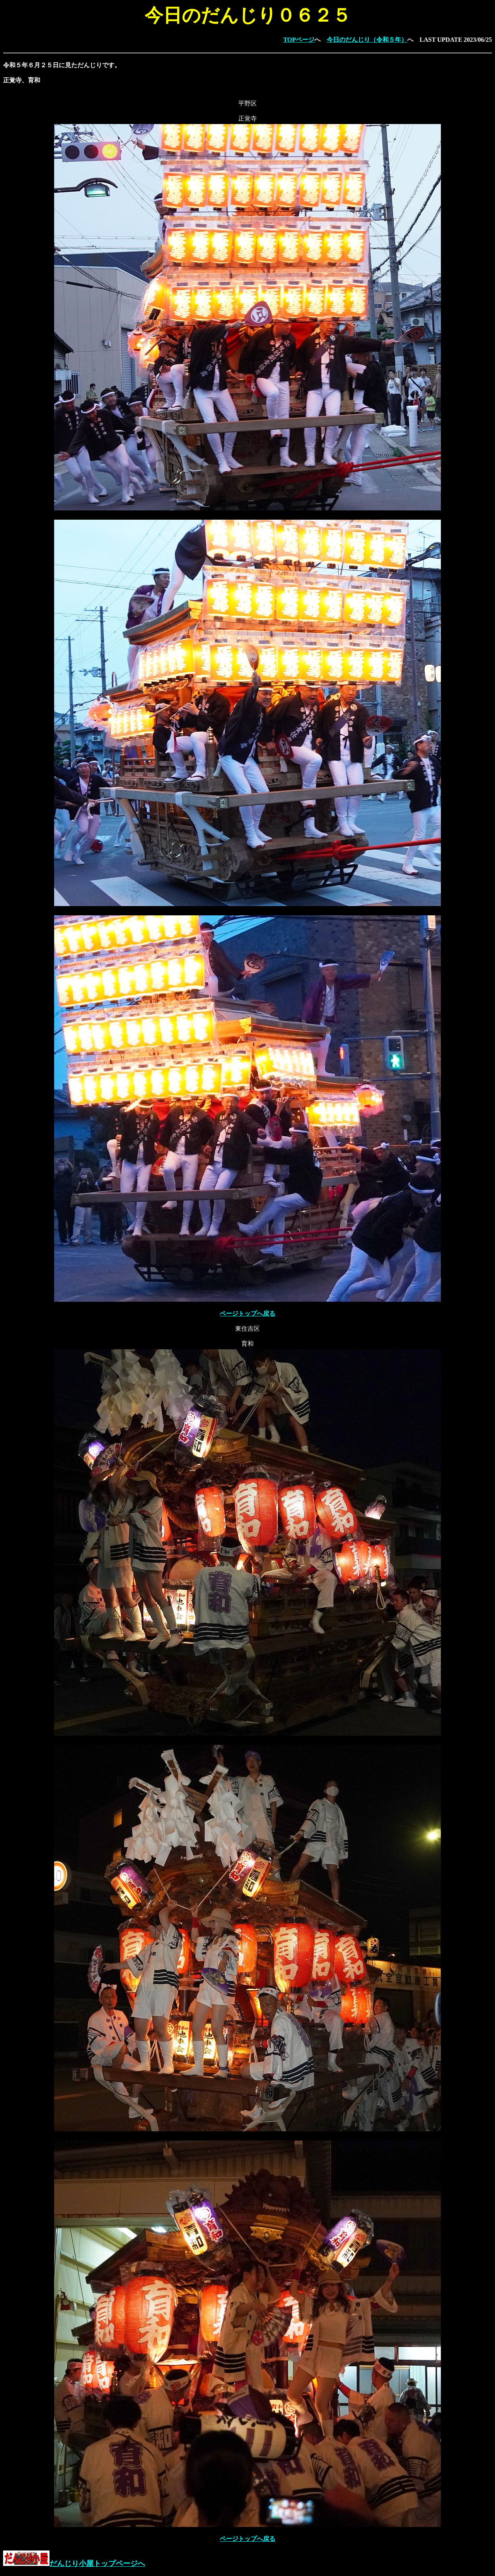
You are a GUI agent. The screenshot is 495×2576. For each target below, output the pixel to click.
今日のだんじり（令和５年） (367, 39)
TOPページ (298, 39)
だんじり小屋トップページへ (74, 2563)
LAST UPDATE (441, 39)
